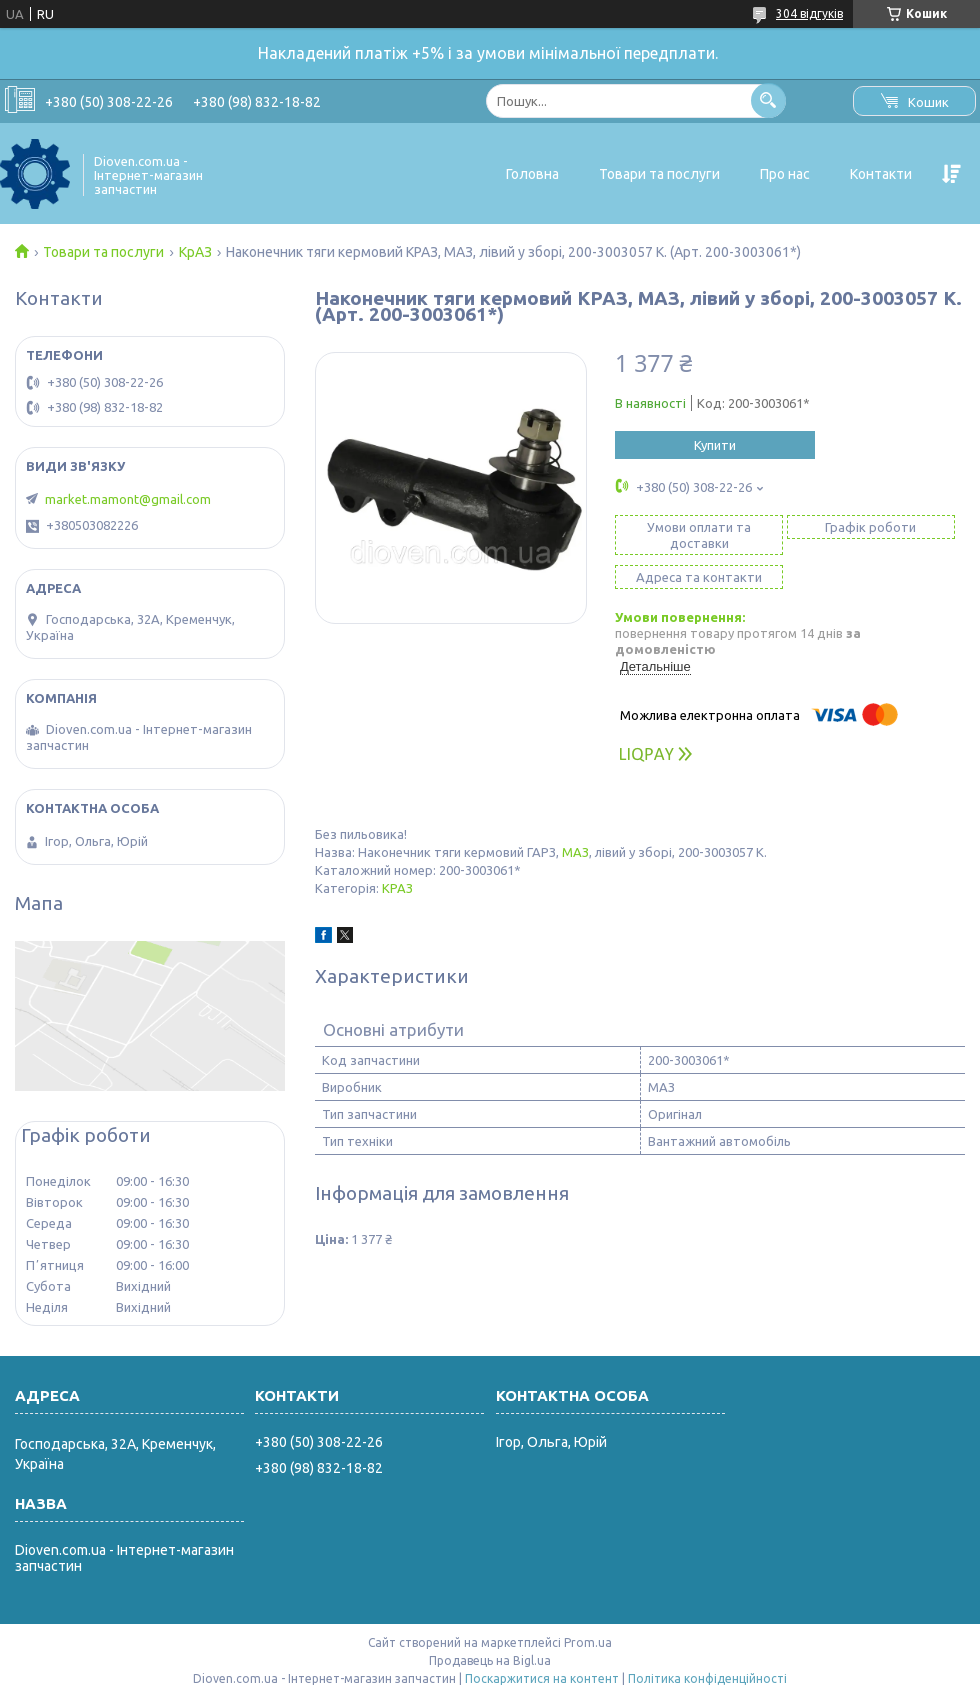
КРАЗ (397, 888)
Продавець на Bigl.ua (490, 1660)
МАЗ (575, 852)
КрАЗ (195, 252)
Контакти (881, 174)
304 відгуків (809, 13)
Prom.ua (588, 1642)
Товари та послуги (659, 174)
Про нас (785, 174)
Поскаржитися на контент (542, 1678)
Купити (715, 445)
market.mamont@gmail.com (128, 499)
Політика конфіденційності (707, 1678)
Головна (532, 174)
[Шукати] (768, 100)
